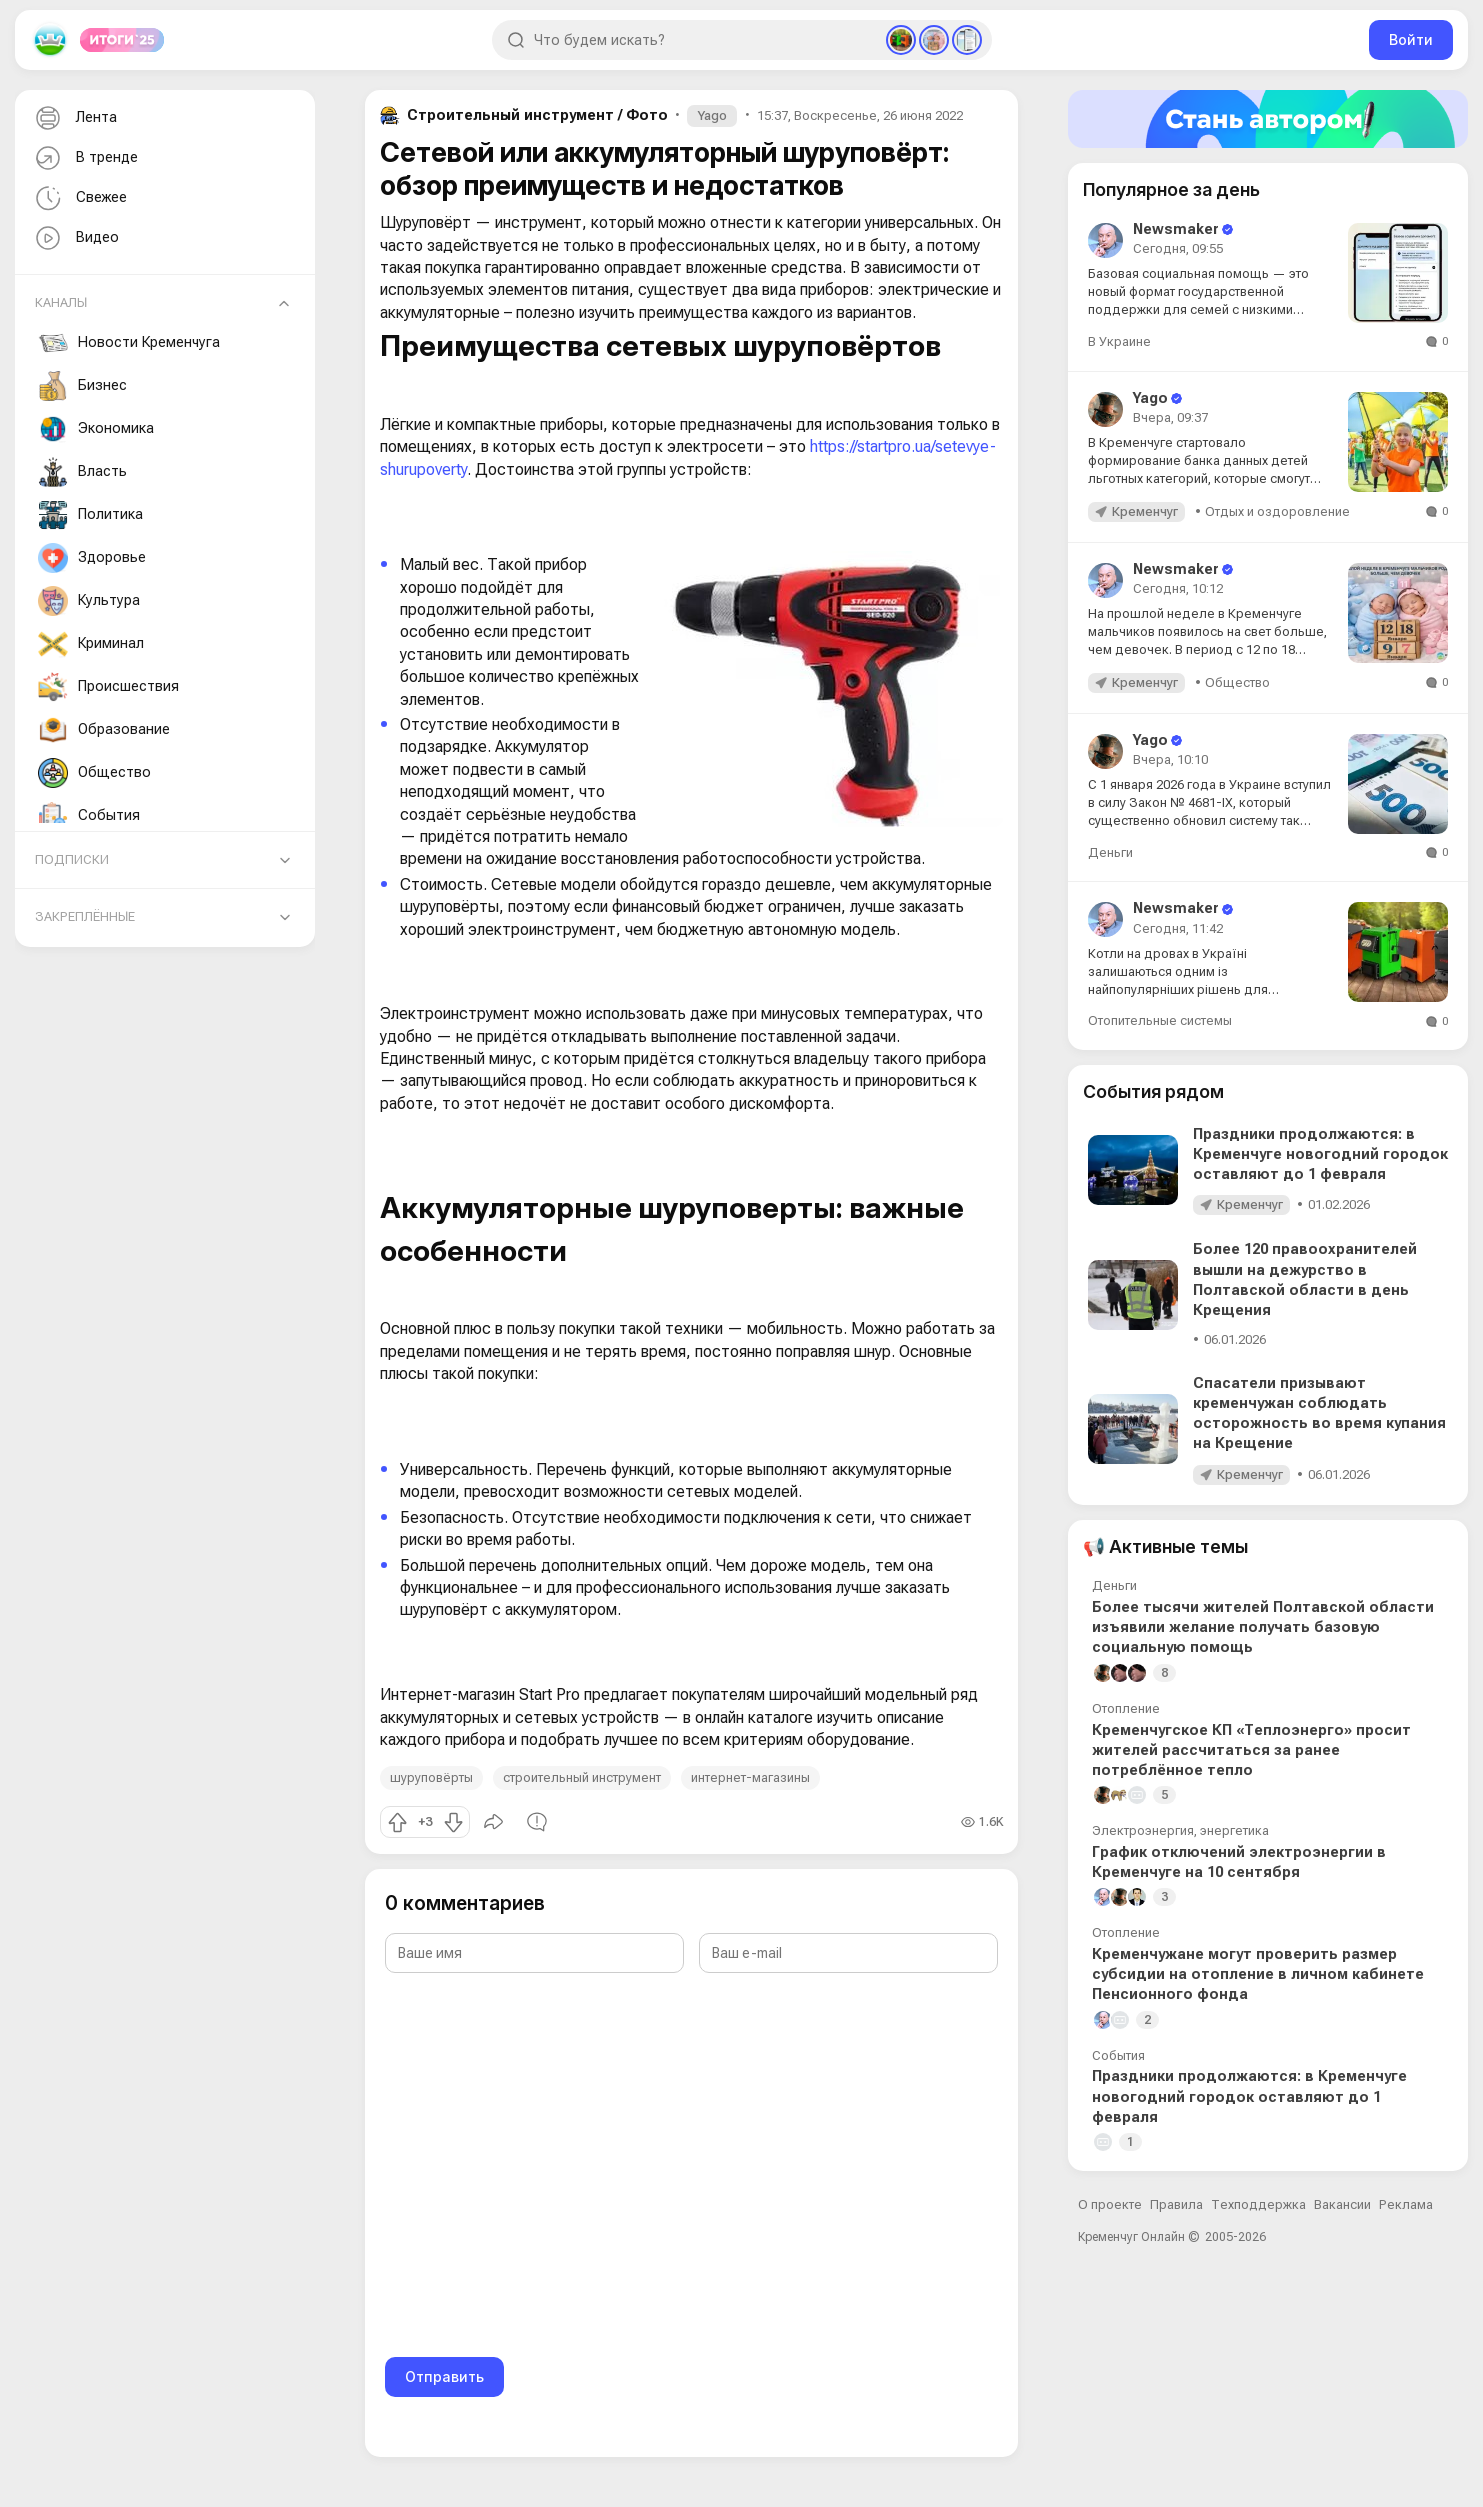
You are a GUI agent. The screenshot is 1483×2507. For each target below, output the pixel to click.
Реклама (1406, 2204)
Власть (82, 472)
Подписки (72, 859)
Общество (94, 773)
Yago (712, 115)
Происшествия (108, 687)
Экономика (96, 429)
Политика (90, 515)
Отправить (444, 2376)
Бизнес (82, 386)
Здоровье (92, 558)
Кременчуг (1145, 511)
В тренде (84, 158)
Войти (1411, 39)
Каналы (61, 302)
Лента (74, 118)
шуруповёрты (431, 1777)
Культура (89, 601)
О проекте (1110, 2204)
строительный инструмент (582, 1777)
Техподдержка (1258, 2204)
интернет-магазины (750, 1777)
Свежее (79, 198)
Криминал (91, 644)
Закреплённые (85, 916)
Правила (1176, 2204)
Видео (75, 238)
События (89, 816)
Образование (104, 730)
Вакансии (1342, 2204)
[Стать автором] (1268, 119)
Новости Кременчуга (129, 343)
